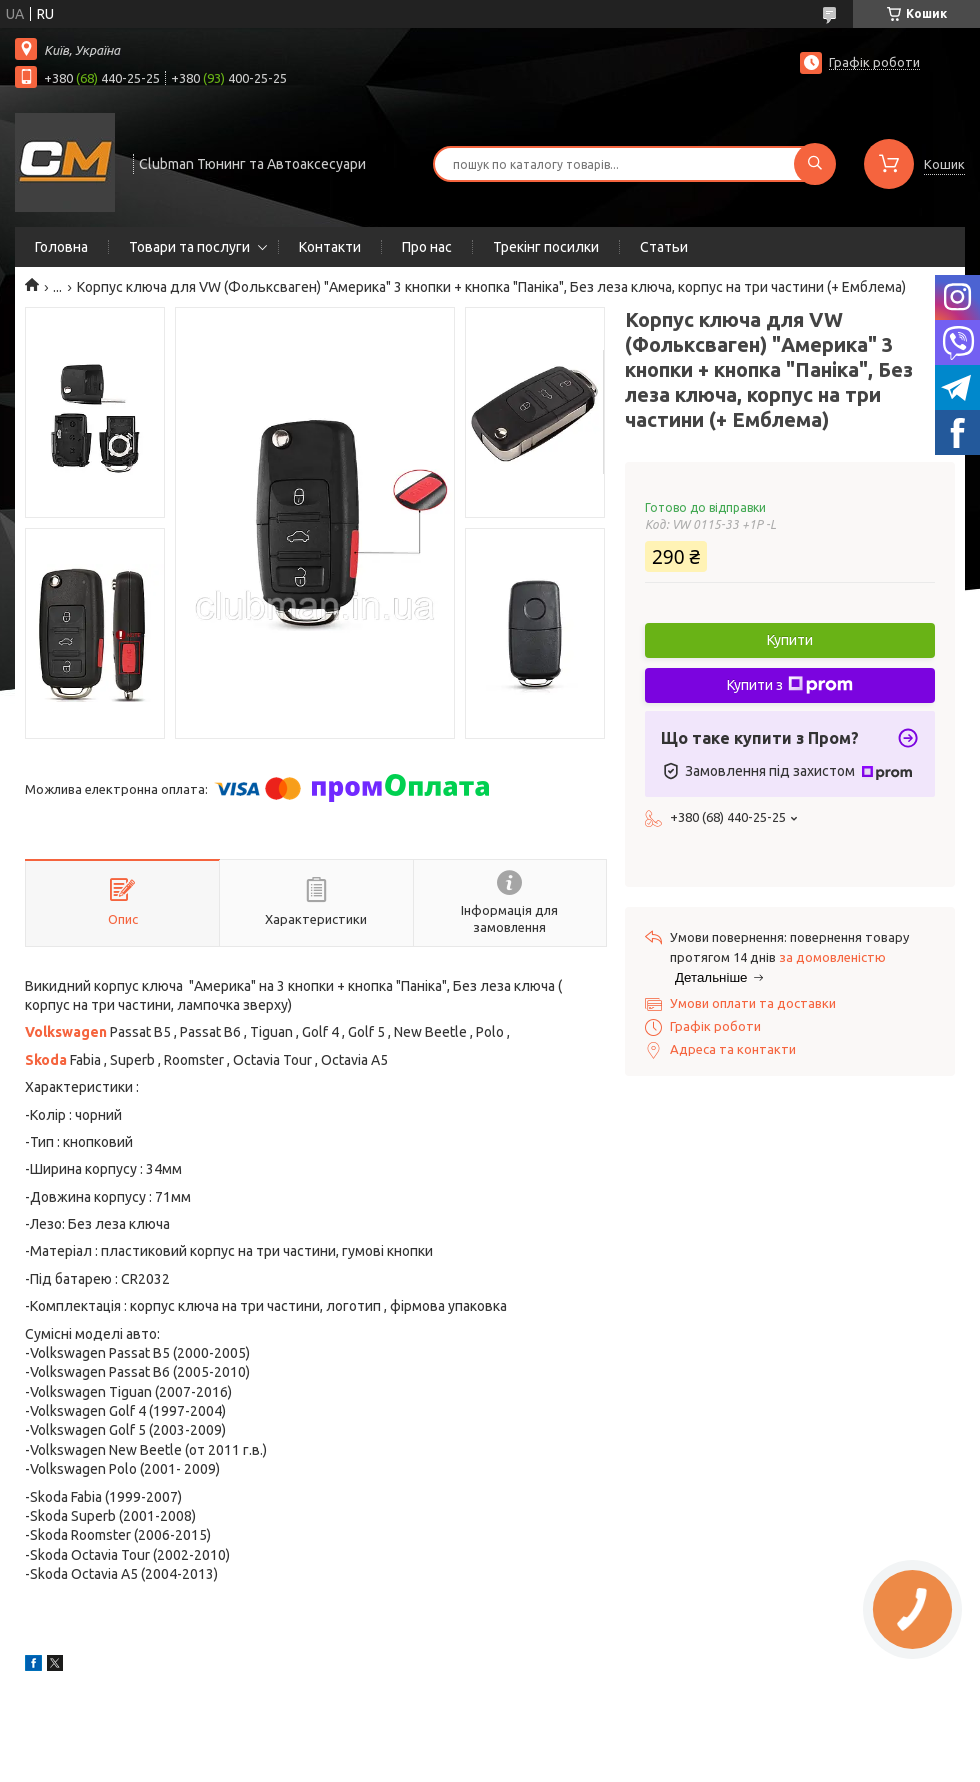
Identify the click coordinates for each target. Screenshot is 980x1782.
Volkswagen (66, 1032)
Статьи (664, 247)
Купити (790, 640)
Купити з (790, 685)
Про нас (427, 247)
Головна (61, 247)
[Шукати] (815, 164)
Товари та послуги (189, 247)
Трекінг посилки (546, 247)
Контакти (330, 247)
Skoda (46, 1060)
